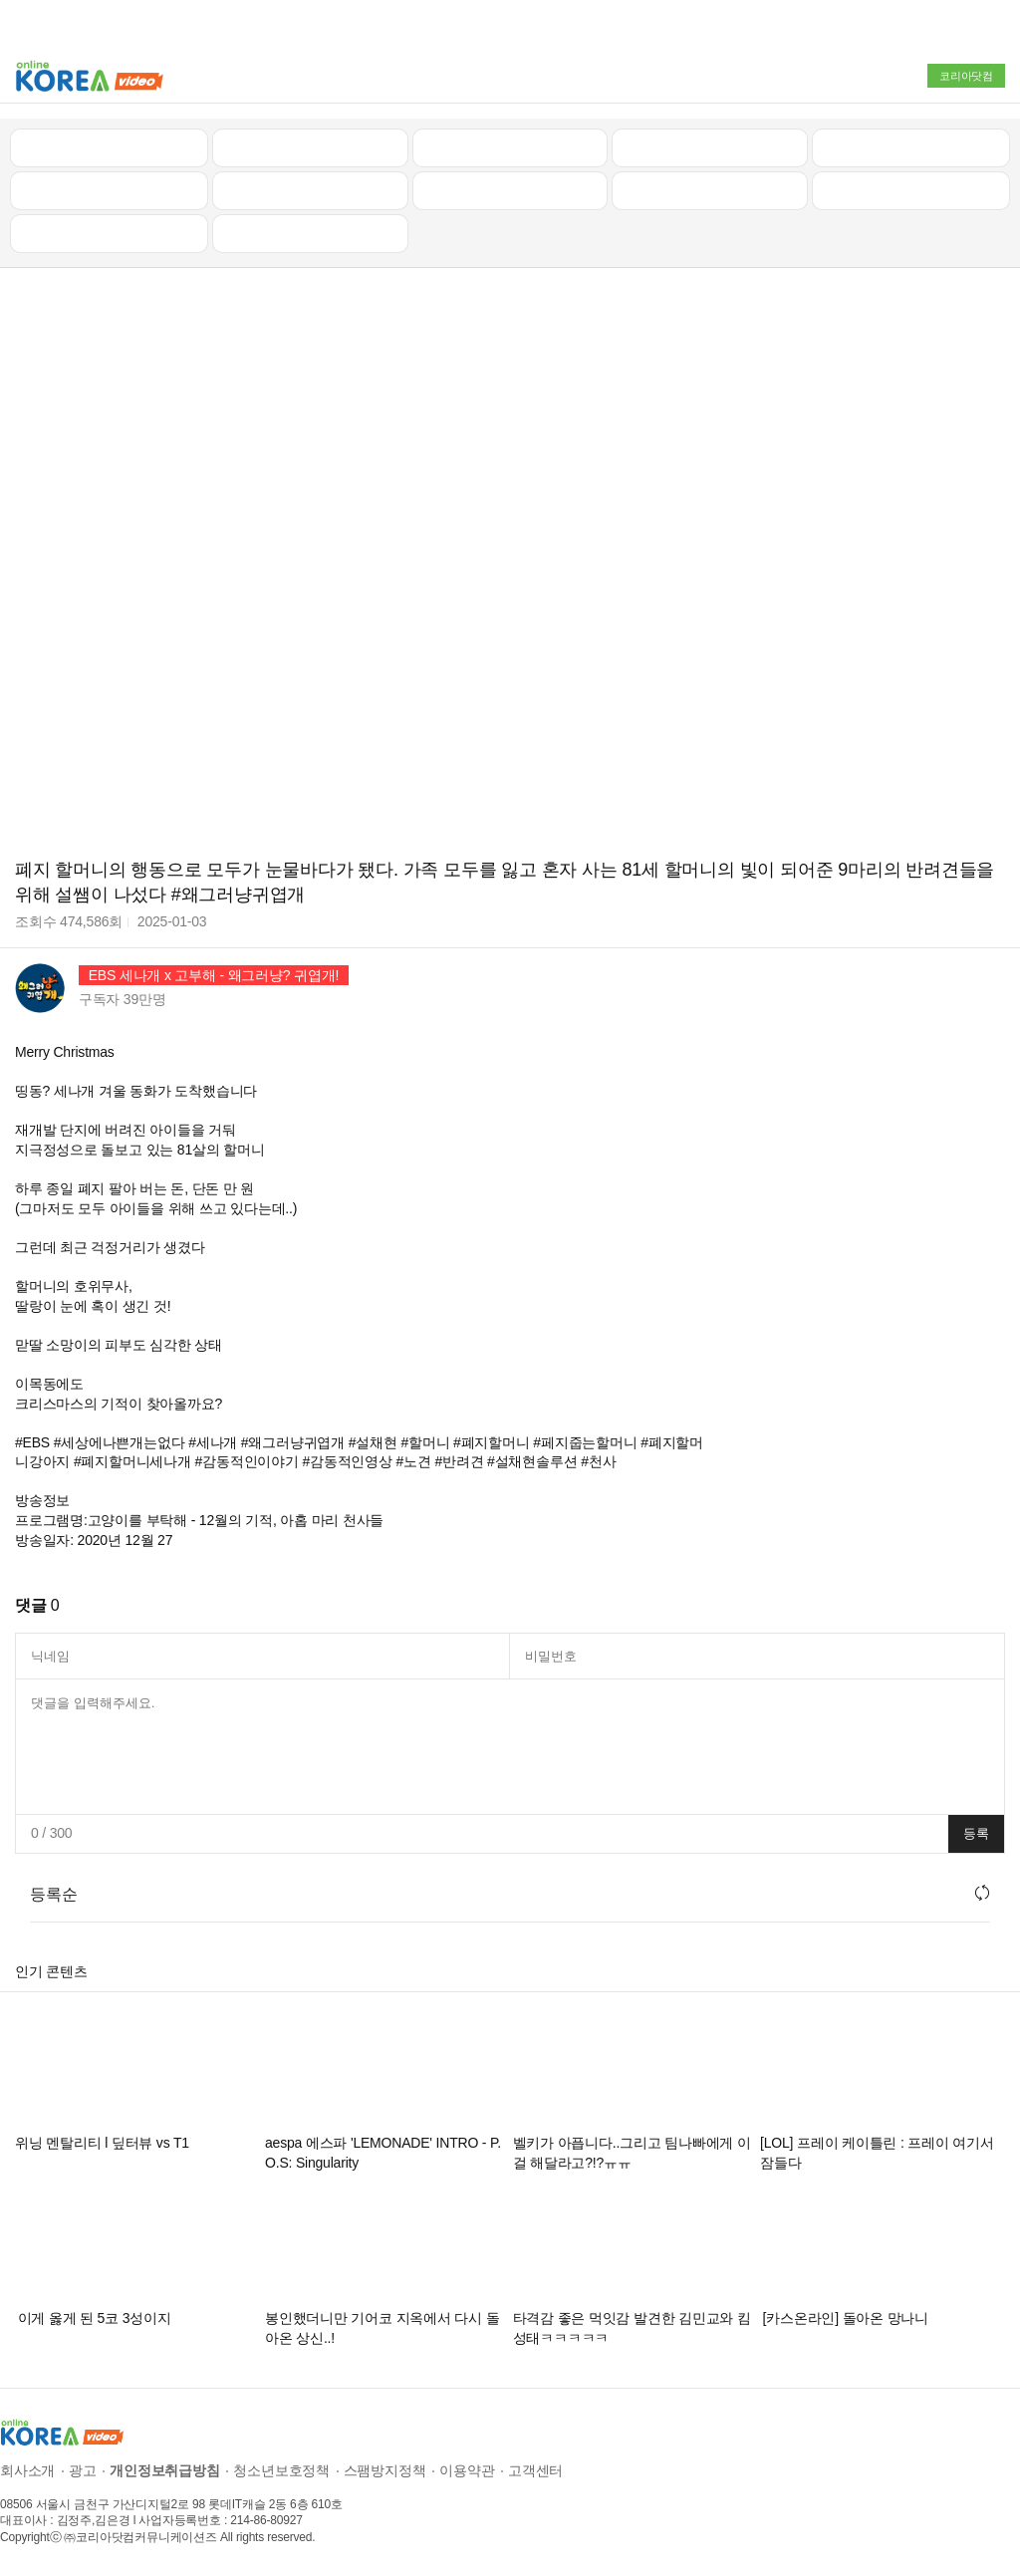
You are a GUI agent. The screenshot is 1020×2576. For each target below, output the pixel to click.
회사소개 (27, 2470)
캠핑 (310, 190)
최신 (110, 147)
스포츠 (910, 190)
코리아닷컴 (966, 76)
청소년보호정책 (281, 2470)
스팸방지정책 (385, 2470)
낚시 (110, 190)
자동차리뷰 (709, 147)
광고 (83, 2470)
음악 (310, 233)
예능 (510, 190)
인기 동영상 (310, 147)
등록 (976, 1833)
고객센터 (535, 2470)
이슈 (710, 190)
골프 (911, 147)
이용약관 (466, 2470)
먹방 (110, 233)
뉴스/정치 (510, 147)
